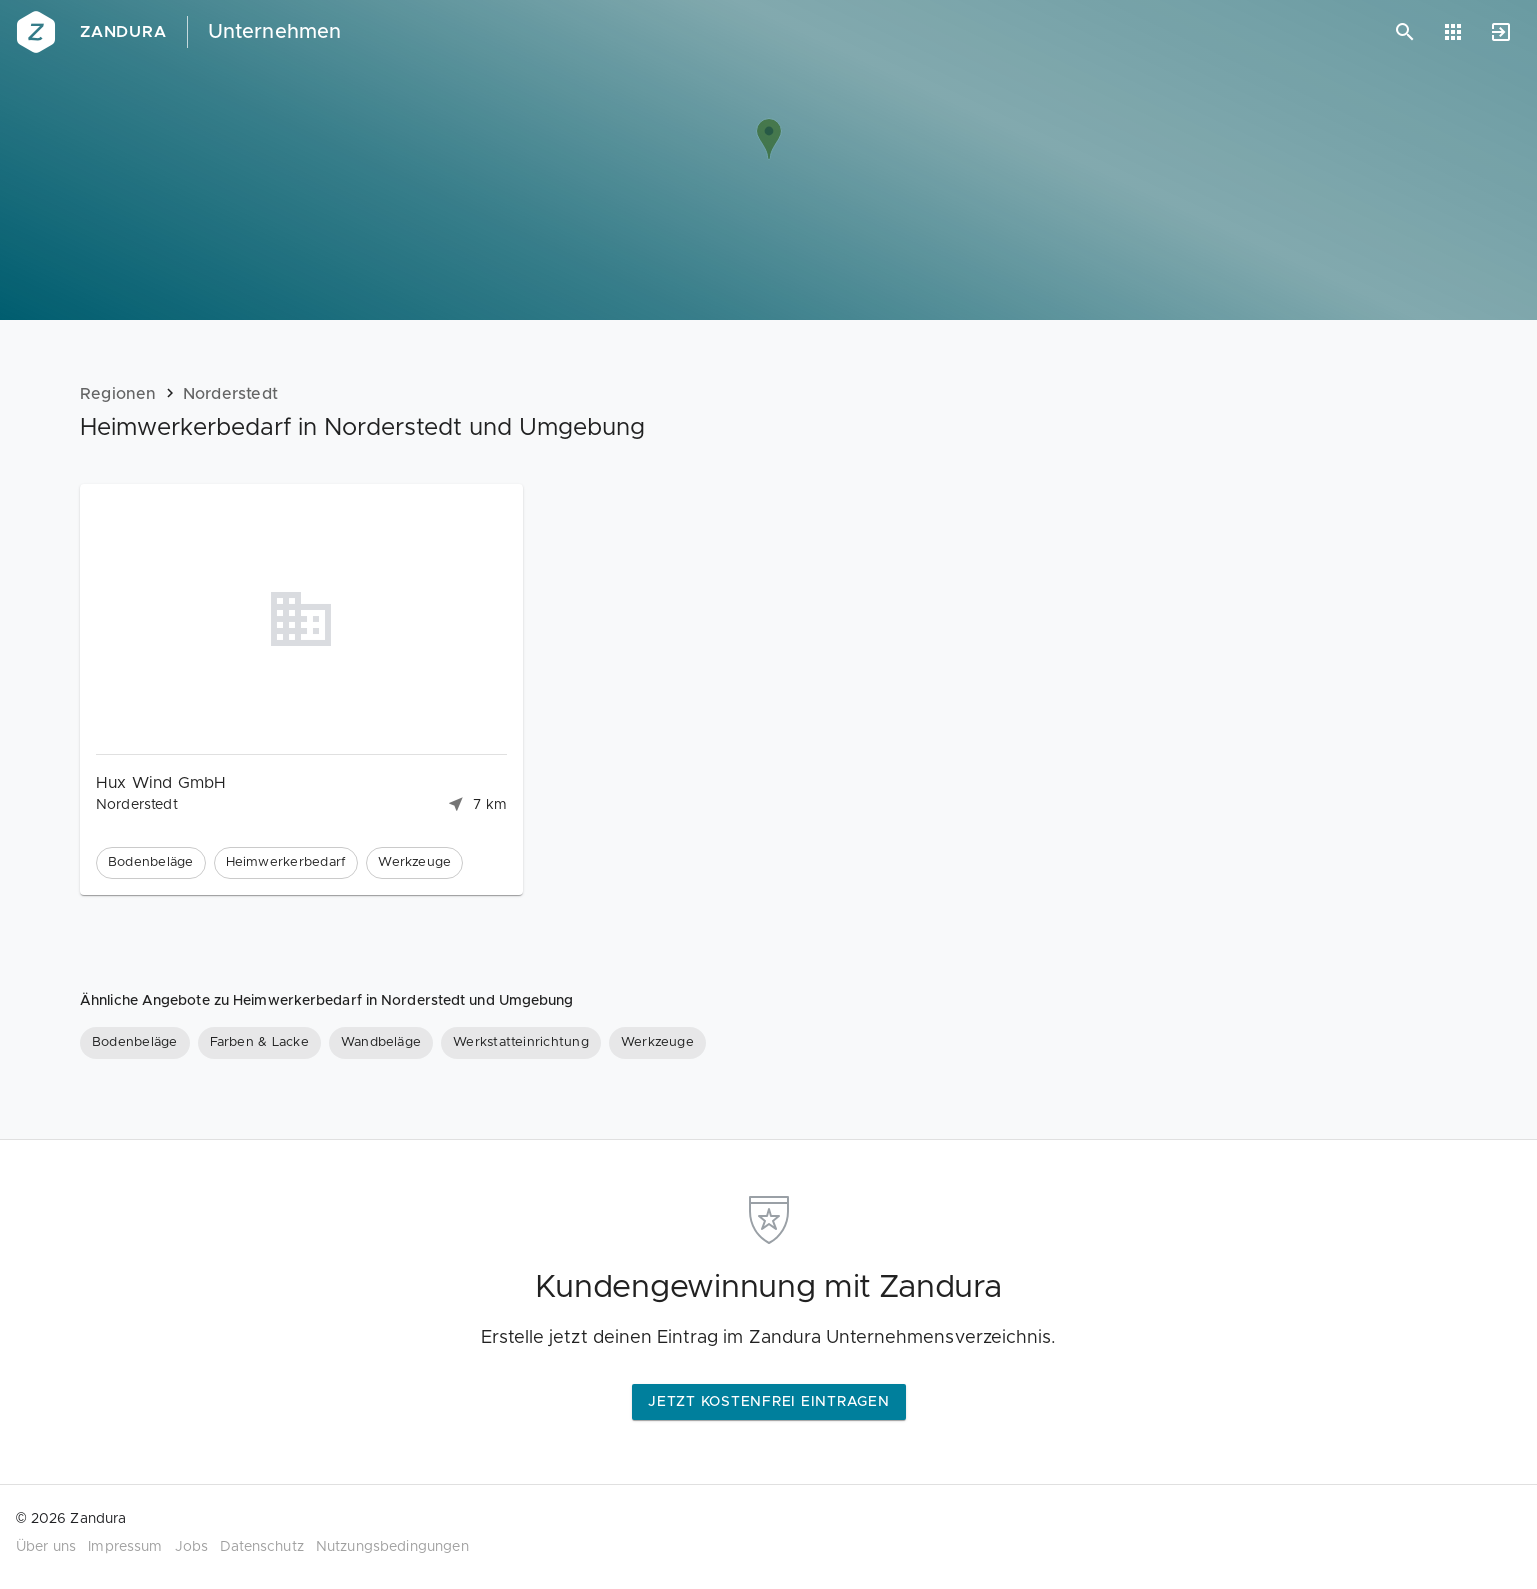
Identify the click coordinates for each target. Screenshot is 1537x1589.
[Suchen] (1405, 32)
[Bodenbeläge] (135, 1043)
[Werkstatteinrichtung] (521, 1043)
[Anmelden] (1501, 32)
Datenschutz (262, 1547)
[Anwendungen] (1453, 32)
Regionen (118, 394)
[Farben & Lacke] (259, 1043)
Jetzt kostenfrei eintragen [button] (769, 1402)
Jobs (192, 1547)
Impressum (125, 1547)
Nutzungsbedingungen (392, 1547)
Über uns (46, 1547)
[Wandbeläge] (381, 1043)
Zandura (123, 32)
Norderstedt (230, 394)
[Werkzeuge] (657, 1043)
